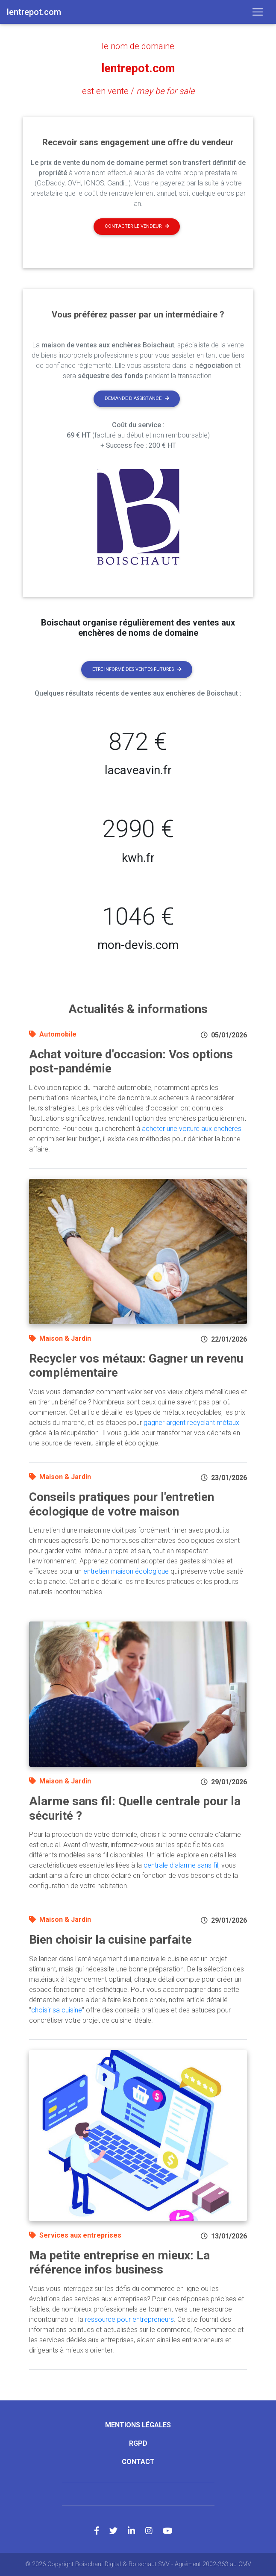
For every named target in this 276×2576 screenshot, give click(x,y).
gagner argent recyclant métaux (191, 1422)
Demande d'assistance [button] (137, 398)
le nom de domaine (138, 46)
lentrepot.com (138, 68)
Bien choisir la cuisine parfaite (110, 1940)
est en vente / (138, 91)
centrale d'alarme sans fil (181, 1865)
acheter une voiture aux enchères (191, 1128)
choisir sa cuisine (56, 2010)
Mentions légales (138, 2424)
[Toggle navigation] (257, 12)
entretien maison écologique (126, 1571)
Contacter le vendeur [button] (137, 226)
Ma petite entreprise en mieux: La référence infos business (119, 2262)
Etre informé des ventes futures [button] (137, 669)
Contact (138, 2462)
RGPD (138, 2443)
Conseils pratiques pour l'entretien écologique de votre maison (121, 1503)
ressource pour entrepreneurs (129, 2319)
